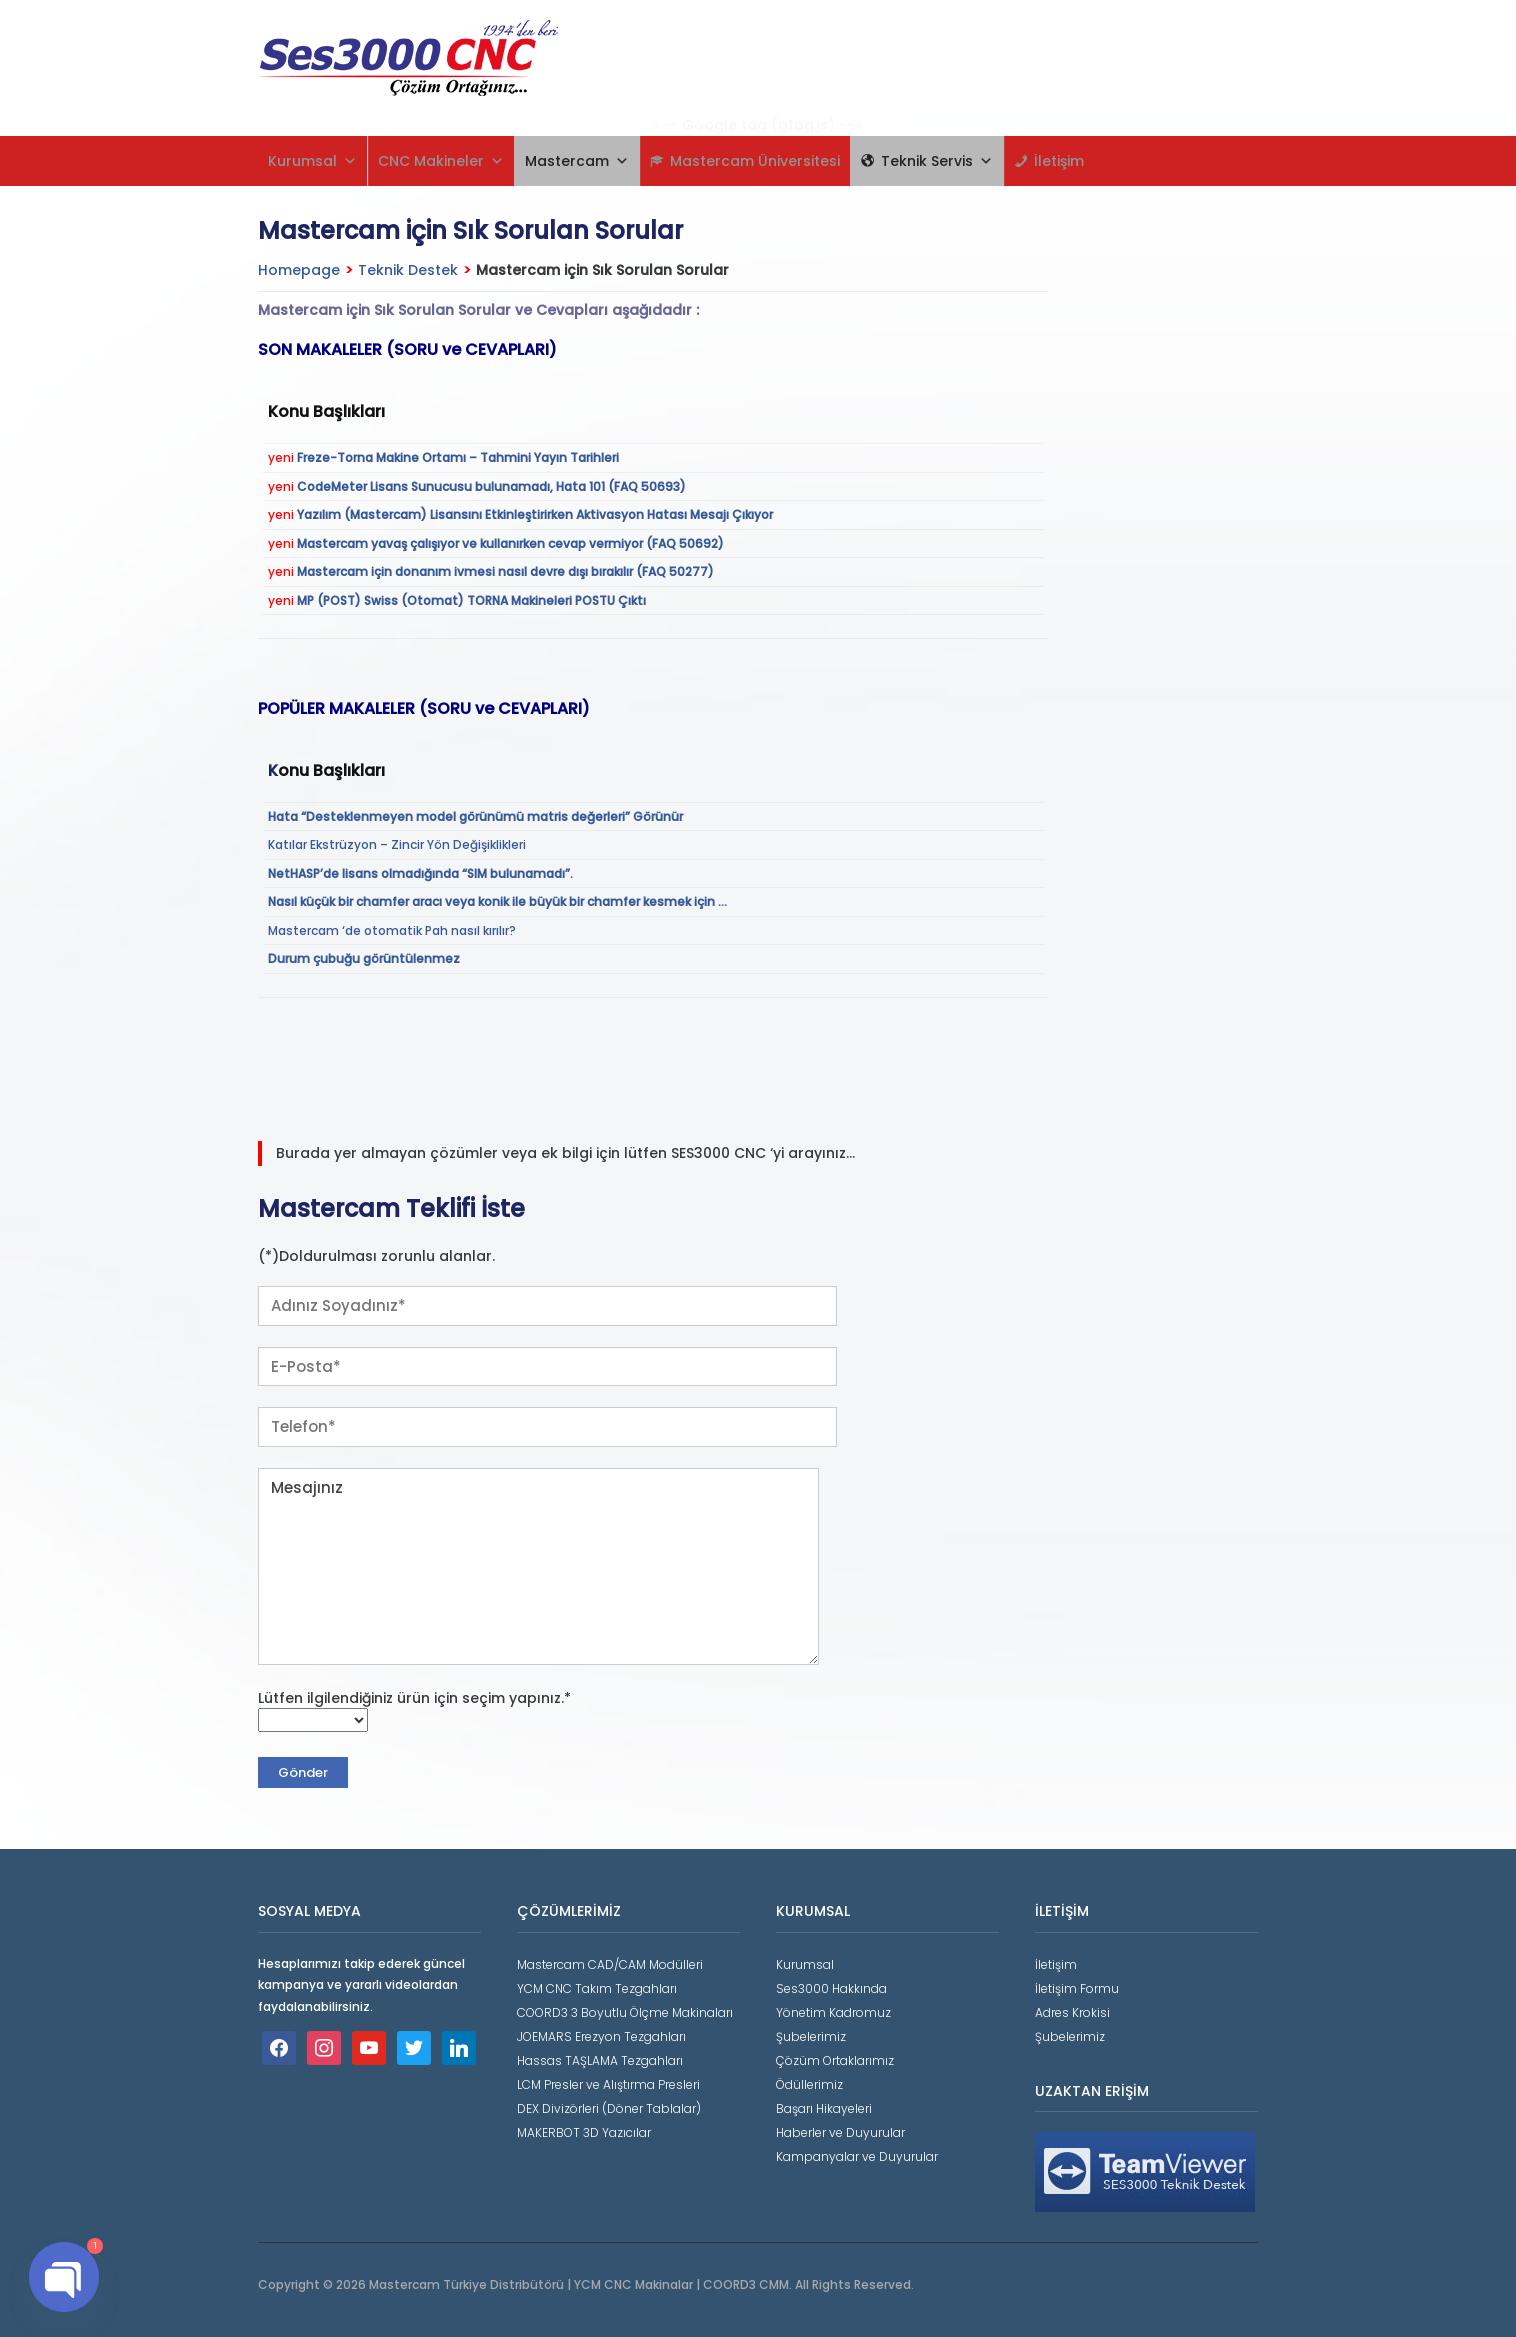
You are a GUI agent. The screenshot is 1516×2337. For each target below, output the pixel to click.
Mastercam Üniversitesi (755, 161)
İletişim (1059, 161)
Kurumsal (312, 161)
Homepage (299, 270)
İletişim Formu (1077, 1988)
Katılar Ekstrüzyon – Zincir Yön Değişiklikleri (397, 844)
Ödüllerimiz (809, 2084)
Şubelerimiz (811, 2036)
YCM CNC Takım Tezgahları (597, 1988)
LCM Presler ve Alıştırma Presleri (608, 2084)
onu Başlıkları (331, 770)
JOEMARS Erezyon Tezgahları (601, 2036)
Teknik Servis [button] (937, 161)
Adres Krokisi (1072, 2012)
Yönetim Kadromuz (833, 2012)
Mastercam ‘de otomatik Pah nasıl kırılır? (392, 930)
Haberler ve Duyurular (840, 2132)
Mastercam (577, 161)
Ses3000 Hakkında (831, 1988)
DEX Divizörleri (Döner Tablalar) (609, 2108)
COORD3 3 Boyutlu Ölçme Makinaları (625, 2012)
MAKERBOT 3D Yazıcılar (584, 2132)
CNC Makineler (441, 161)
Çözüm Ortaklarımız (835, 2060)
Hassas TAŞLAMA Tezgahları (600, 2060)
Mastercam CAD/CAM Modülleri (610, 1964)
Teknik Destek (408, 270)
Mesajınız (538, 1566)
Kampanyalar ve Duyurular (857, 2156)
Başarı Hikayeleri (824, 2108)
